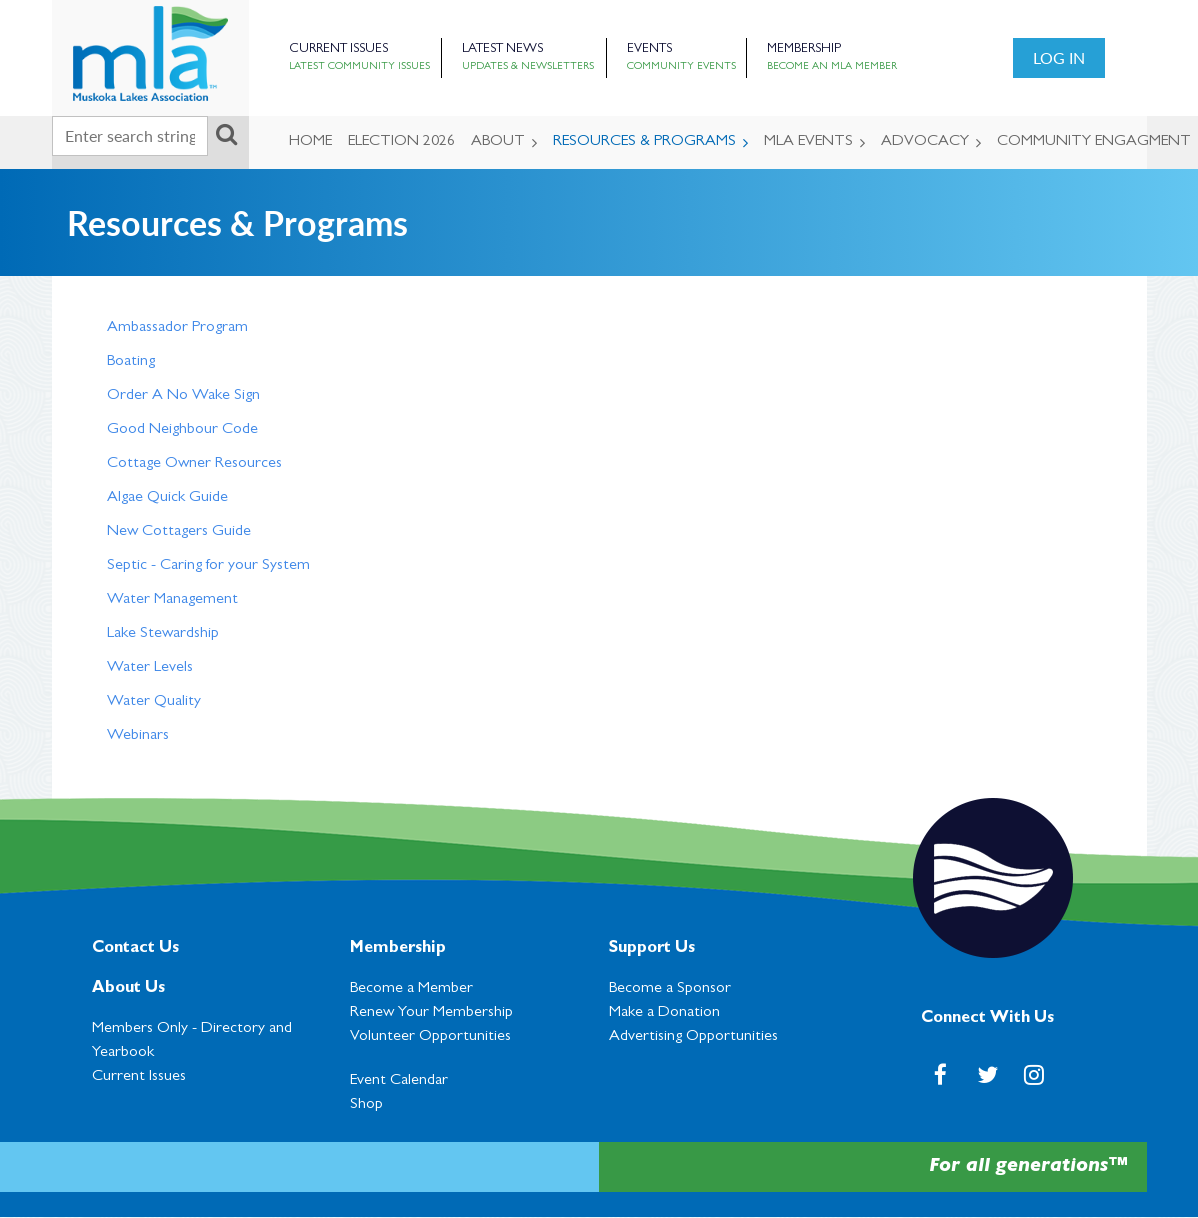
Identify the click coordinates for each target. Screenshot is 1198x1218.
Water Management (172, 600)
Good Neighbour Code (182, 430)
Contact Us (135, 949)
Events (649, 49)
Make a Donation (664, 1013)
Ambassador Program (177, 328)
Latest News (502, 49)
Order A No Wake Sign (183, 396)
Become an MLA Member (832, 67)
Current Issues (338, 49)
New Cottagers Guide (179, 532)
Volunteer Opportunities (430, 1037)
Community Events (681, 67)
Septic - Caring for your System (208, 566)
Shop (366, 1105)
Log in (1059, 57)
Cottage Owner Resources (194, 464)
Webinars (138, 736)
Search (227, 134)
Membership (804, 49)
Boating (131, 362)
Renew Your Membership (431, 1013)
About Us (128, 989)
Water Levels (150, 668)
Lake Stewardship (163, 634)
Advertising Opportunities (693, 1037)
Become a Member (411, 989)
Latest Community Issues (359, 67)
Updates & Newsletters (528, 67)
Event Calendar (399, 1081)
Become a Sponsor (670, 989)
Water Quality (154, 702)
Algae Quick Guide (167, 498)
